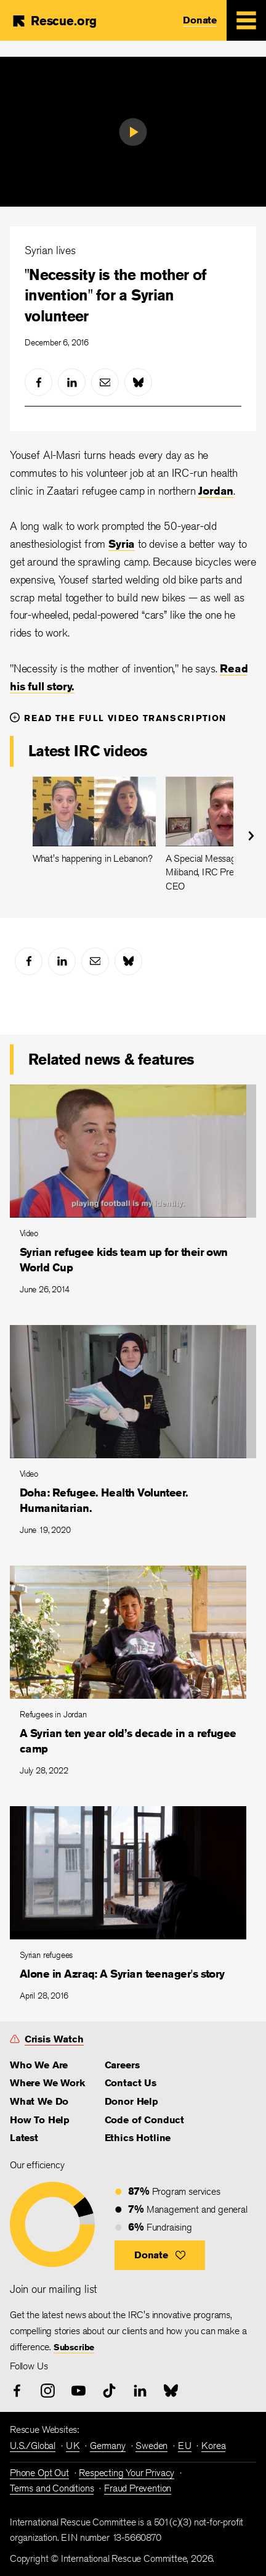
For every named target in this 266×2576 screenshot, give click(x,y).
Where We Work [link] (47, 2083)
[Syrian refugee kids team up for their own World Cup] (133, 1194)
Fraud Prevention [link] (137, 2488)
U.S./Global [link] (32, 2445)
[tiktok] (109, 2391)
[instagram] (48, 2391)
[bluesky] (138, 382)
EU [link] (184, 2445)
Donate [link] (200, 20)
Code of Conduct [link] (144, 2120)
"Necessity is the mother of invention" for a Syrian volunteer (116, 295)
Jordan (215, 490)
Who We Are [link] (39, 2065)
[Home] (54, 21)
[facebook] (38, 382)
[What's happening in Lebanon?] (94, 821)
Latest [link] (24, 2138)
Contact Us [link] (130, 2083)
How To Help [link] (40, 2120)
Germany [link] (108, 2445)
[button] (160, 2255)
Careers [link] (122, 2065)
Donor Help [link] (131, 2101)
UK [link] (73, 2445)
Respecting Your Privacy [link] (126, 2473)
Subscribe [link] (74, 2347)
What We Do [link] (39, 2101)
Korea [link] (213, 2445)
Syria (121, 543)
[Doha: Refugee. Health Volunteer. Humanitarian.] (133, 1435)
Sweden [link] (151, 2445)
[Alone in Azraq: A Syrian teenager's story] (133, 1909)
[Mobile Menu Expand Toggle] (246, 20)
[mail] (105, 382)
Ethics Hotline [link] (138, 2138)
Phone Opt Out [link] (39, 2473)
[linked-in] (72, 382)
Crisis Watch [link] (54, 2039)
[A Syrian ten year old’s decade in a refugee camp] (133, 1676)
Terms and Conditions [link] (52, 2488)
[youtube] (78, 2391)
